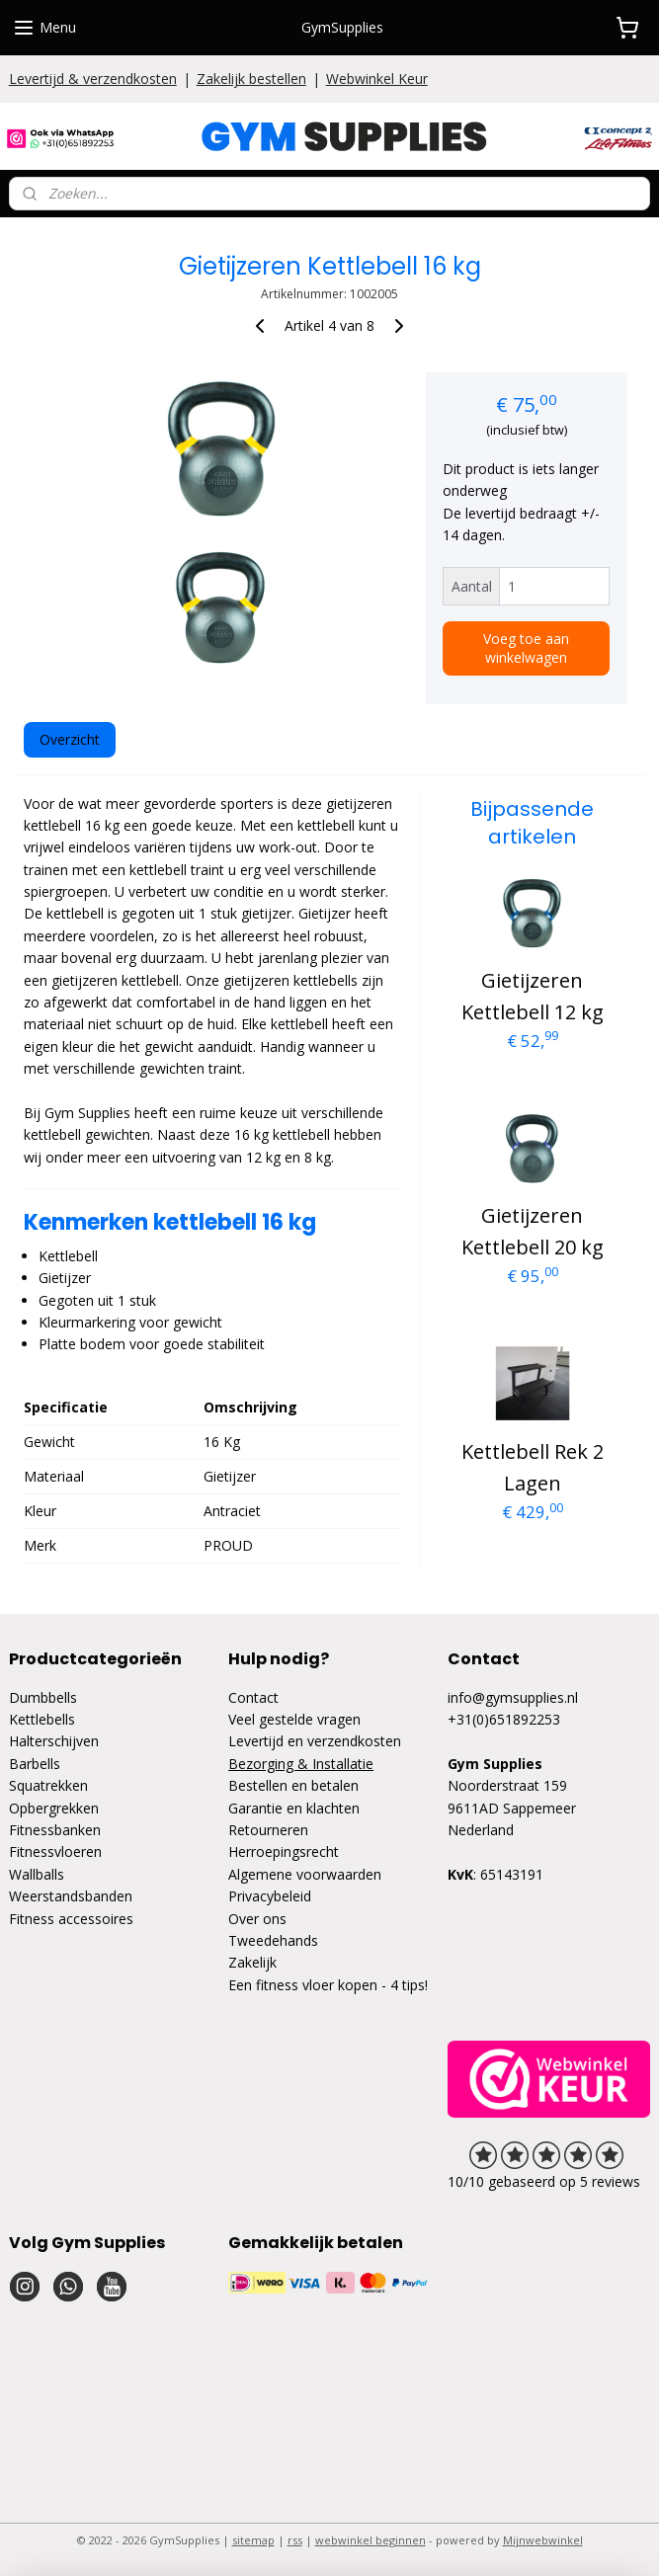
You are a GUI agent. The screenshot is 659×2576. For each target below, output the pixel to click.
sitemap (253, 2540)
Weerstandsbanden (70, 1896)
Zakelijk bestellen (251, 78)
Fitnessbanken (55, 1829)
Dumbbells (43, 1697)
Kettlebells (42, 1719)
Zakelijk (252, 1962)
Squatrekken (48, 1785)
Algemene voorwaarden (304, 1874)
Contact (253, 1697)
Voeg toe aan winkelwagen (526, 647)
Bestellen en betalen (293, 1785)
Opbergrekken (54, 1808)
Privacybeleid (269, 1896)
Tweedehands (273, 1940)
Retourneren (268, 1829)
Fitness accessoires (71, 1918)
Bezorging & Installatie (300, 1763)
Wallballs (36, 1874)
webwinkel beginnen (370, 2540)
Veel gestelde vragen (294, 1719)
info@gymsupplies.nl (513, 1697)
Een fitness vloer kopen (302, 1984)
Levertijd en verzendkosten (314, 1740)
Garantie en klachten (294, 1808)
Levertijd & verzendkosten (93, 78)
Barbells (34, 1763)
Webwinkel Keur (377, 78)
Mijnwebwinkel (543, 2540)
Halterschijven (54, 1740)
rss (295, 2540)
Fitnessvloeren (55, 1851)
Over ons (257, 1918)
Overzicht (70, 738)
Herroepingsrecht (283, 1851)
